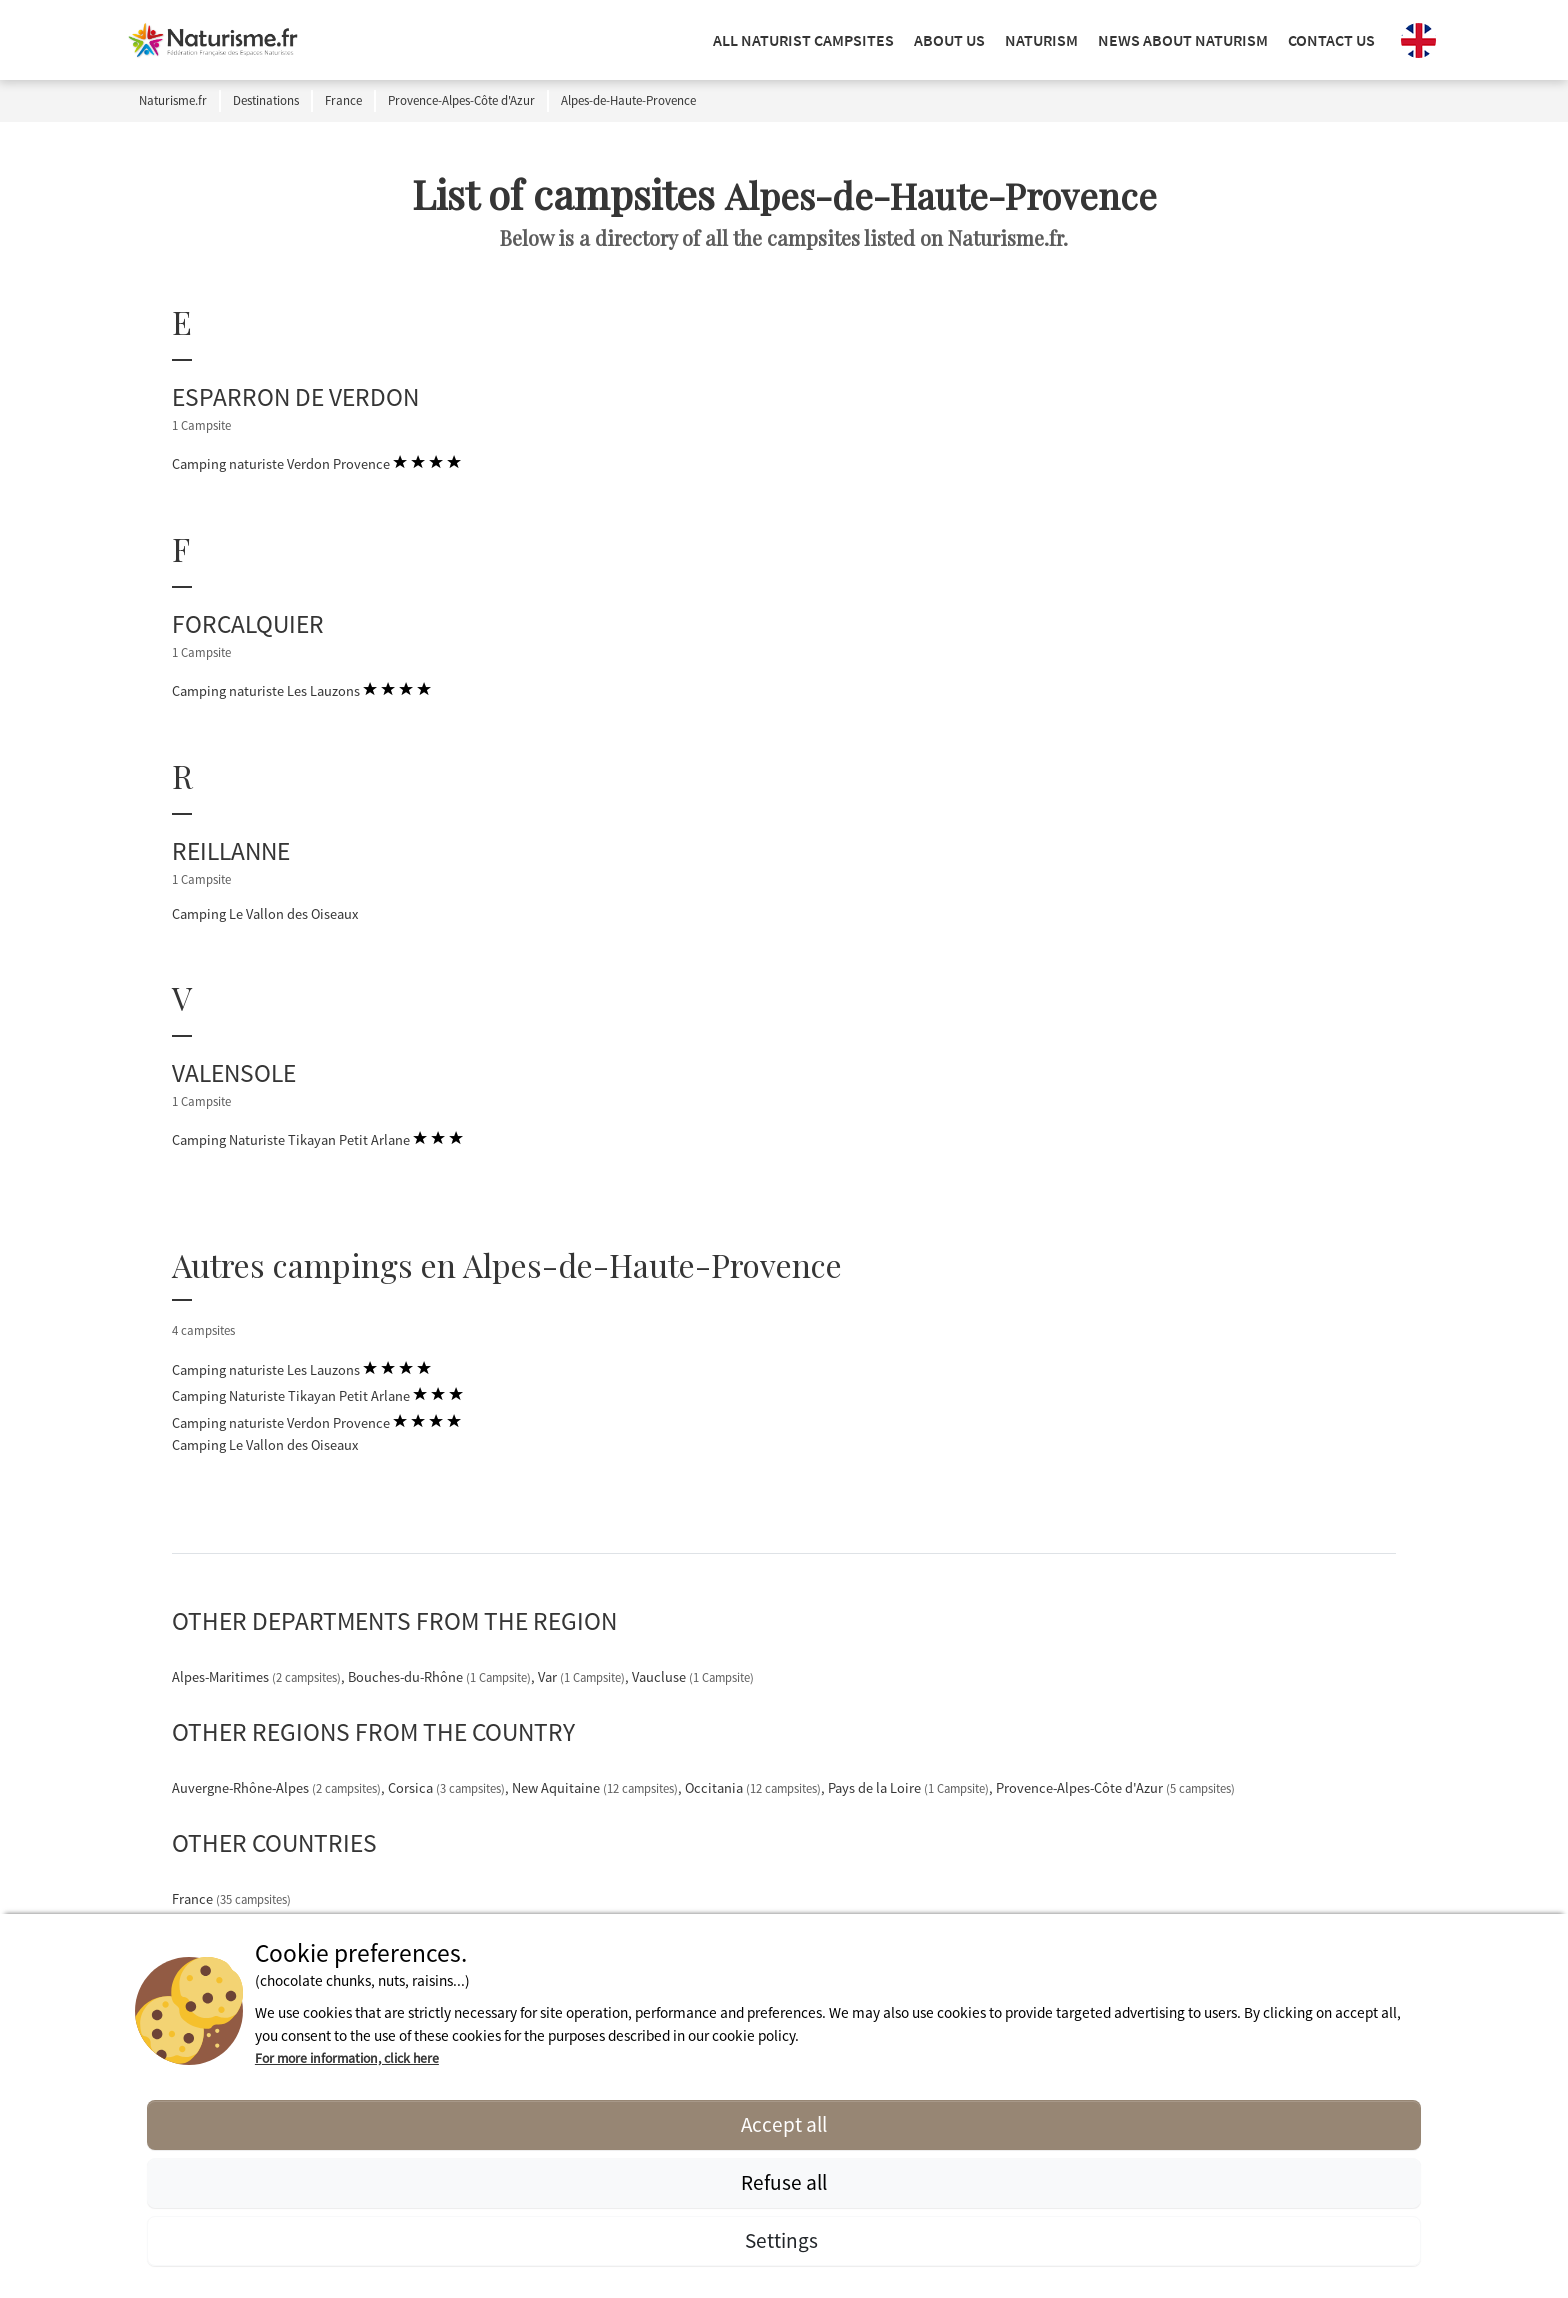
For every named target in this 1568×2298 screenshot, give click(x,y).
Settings (783, 2240)
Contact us (1331, 40)
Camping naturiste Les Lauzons (301, 690)
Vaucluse (693, 1677)
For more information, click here (347, 2058)
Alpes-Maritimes (258, 1677)
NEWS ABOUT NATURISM (1183, 40)
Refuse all (784, 2182)
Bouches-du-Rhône (441, 1677)
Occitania (754, 1788)
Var (583, 1677)
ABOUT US (949, 40)
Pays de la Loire (910, 1788)
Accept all (784, 2124)
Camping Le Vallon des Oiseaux (265, 914)
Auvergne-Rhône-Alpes (278, 1788)
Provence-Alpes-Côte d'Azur (1115, 1788)
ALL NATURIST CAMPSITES (803, 40)
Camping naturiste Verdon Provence (316, 463)
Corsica (448, 1788)
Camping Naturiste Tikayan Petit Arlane (317, 1139)
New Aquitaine (596, 1788)
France (231, 1899)
